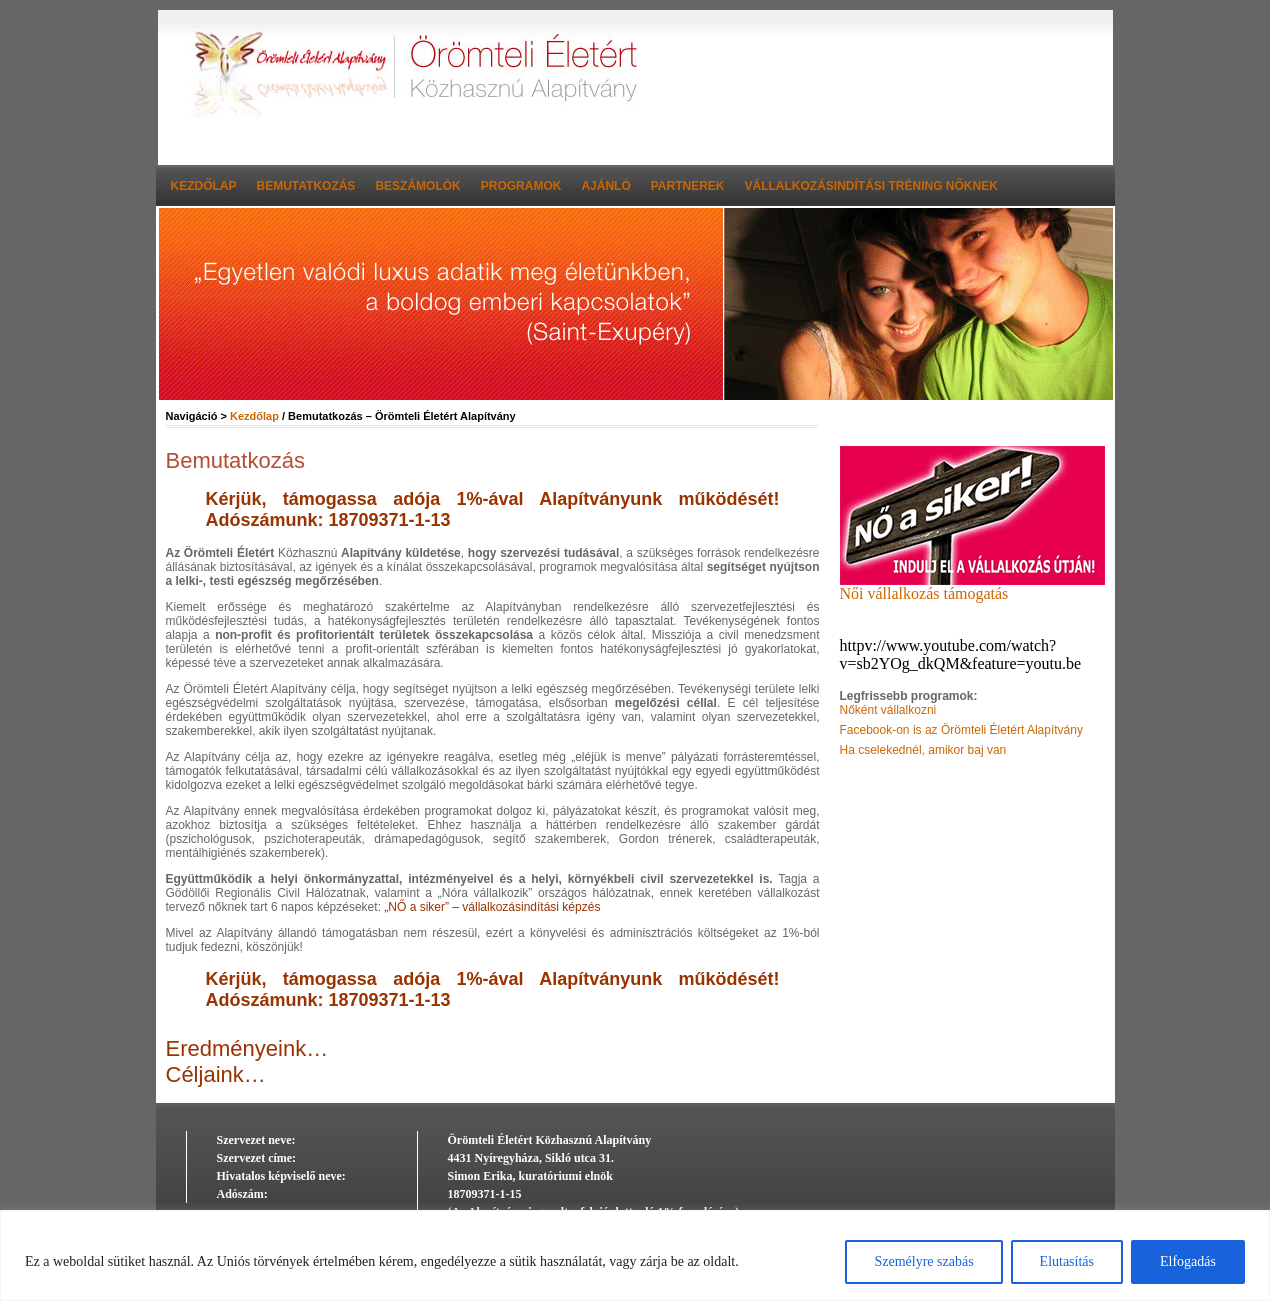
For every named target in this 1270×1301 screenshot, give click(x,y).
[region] (635, 1255)
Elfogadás (1188, 1261)
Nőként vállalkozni (888, 710)
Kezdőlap (204, 186)
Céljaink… (216, 1074)
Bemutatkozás (306, 186)
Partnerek (688, 186)
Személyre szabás (923, 1261)
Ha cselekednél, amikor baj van (923, 750)
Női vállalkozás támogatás (972, 586)
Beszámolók (417, 186)
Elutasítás (1067, 1261)
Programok (521, 186)
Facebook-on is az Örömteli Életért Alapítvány (961, 730)
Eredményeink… (247, 1048)
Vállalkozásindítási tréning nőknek (871, 186)
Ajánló (605, 186)
